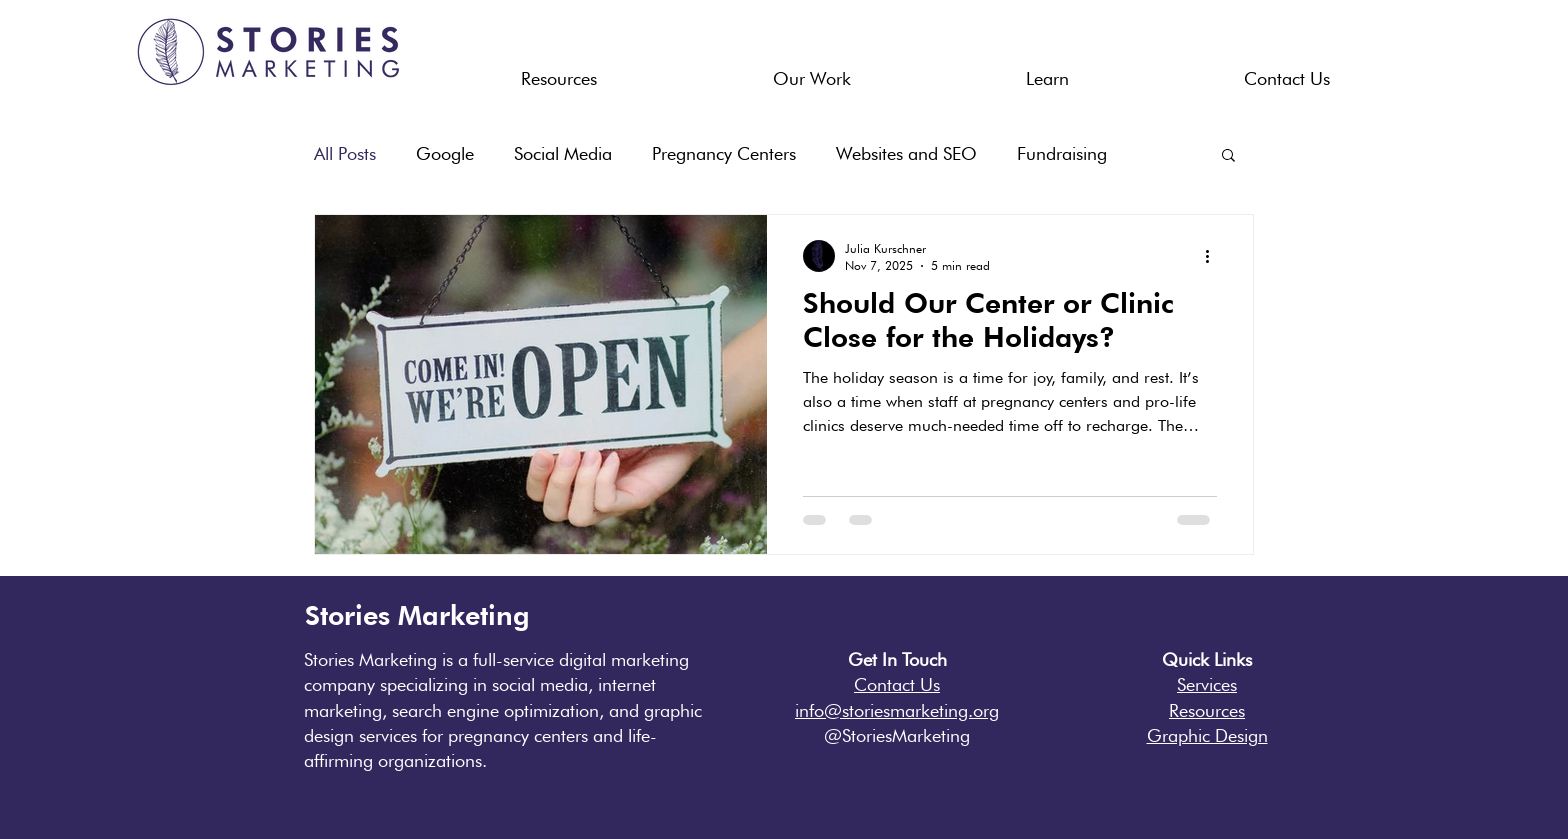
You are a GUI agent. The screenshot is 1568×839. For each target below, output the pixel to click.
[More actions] (1214, 256)
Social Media (563, 153)
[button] (559, 70)
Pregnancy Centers (724, 153)
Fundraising (1062, 153)
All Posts (345, 153)
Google (445, 153)
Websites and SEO (906, 153)
